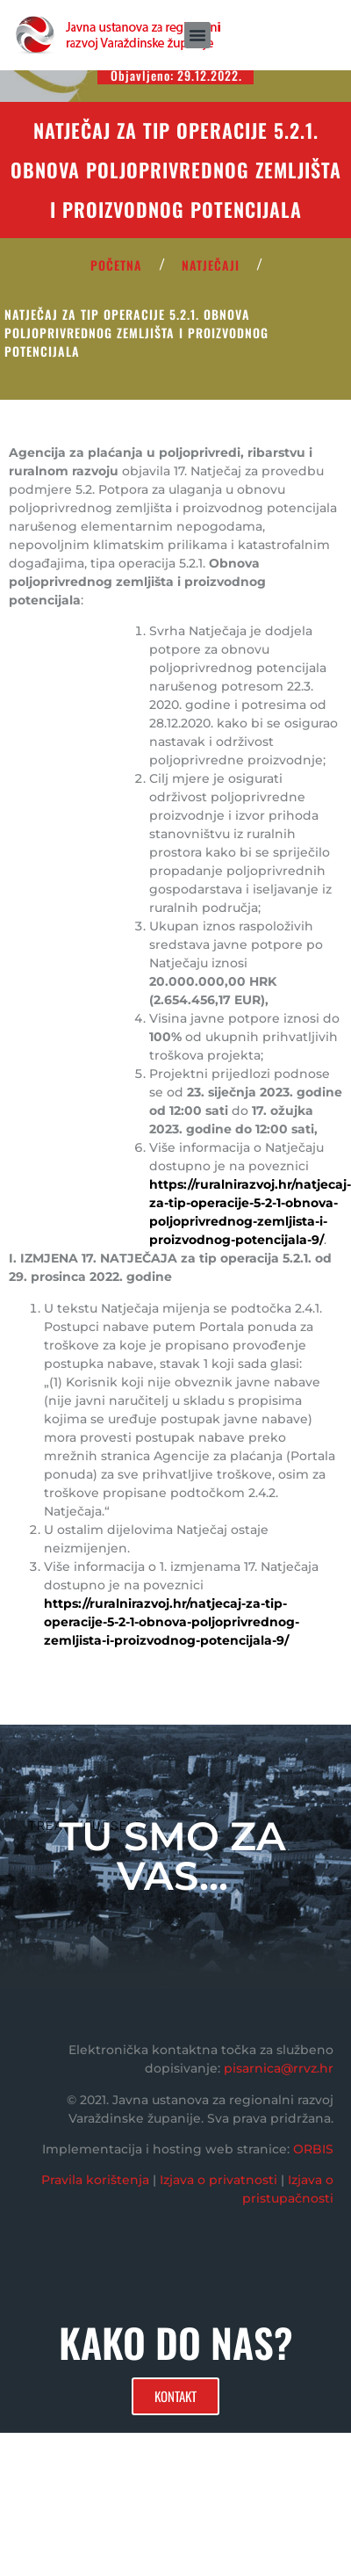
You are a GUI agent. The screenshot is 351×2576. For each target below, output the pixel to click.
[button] (197, 35)
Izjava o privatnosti (218, 2180)
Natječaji (211, 265)
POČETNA (116, 265)
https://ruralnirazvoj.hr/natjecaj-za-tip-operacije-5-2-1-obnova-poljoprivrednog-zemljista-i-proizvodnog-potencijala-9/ (171, 1622)
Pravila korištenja (95, 2180)
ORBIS (313, 2149)
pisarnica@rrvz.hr (278, 2068)
